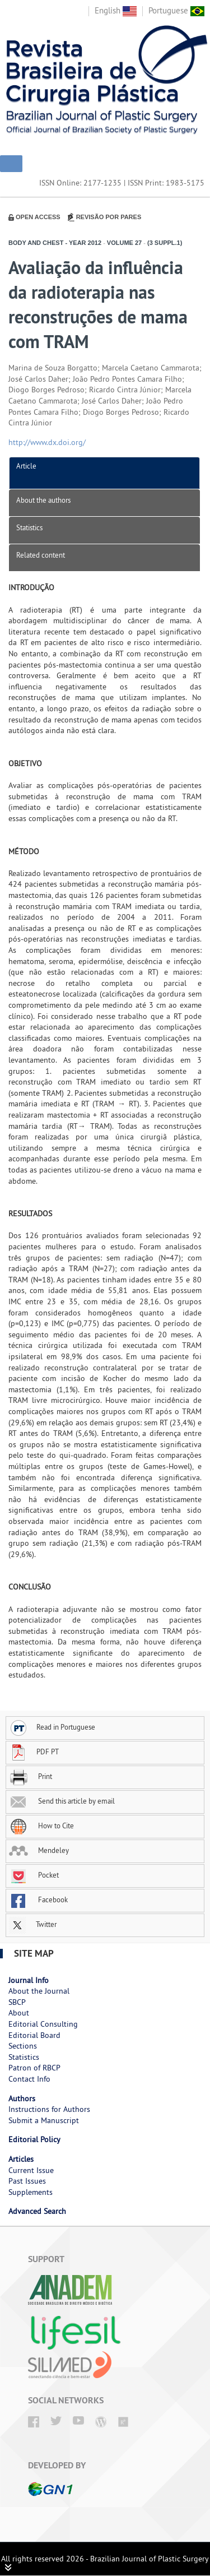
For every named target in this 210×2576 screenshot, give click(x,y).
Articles (21, 2159)
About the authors (43, 499)
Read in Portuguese (52, 1726)
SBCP (17, 2002)
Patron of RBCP (34, 2068)
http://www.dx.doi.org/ (47, 442)
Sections (22, 2046)
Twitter (33, 1924)
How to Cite (41, 1825)
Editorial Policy (34, 2139)
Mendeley (39, 1850)
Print (30, 1776)
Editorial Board (34, 2035)
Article (26, 465)
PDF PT (34, 1751)
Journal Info (28, 1980)
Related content (40, 554)
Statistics (29, 527)
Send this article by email (62, 1800)
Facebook (38, 1899)
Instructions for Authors (49, 2109)
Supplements (30, 2192)
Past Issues (27, 2181)
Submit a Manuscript (43, 2120)
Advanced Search (37, 2211)
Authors (21, 2098)
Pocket (34, 1874)
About (18, 2013)
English (116, 10)
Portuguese (176, 10)
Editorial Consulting (43, 2024)
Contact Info (29, 2079)
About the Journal (38, 1991)
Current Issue (31, 2170)
